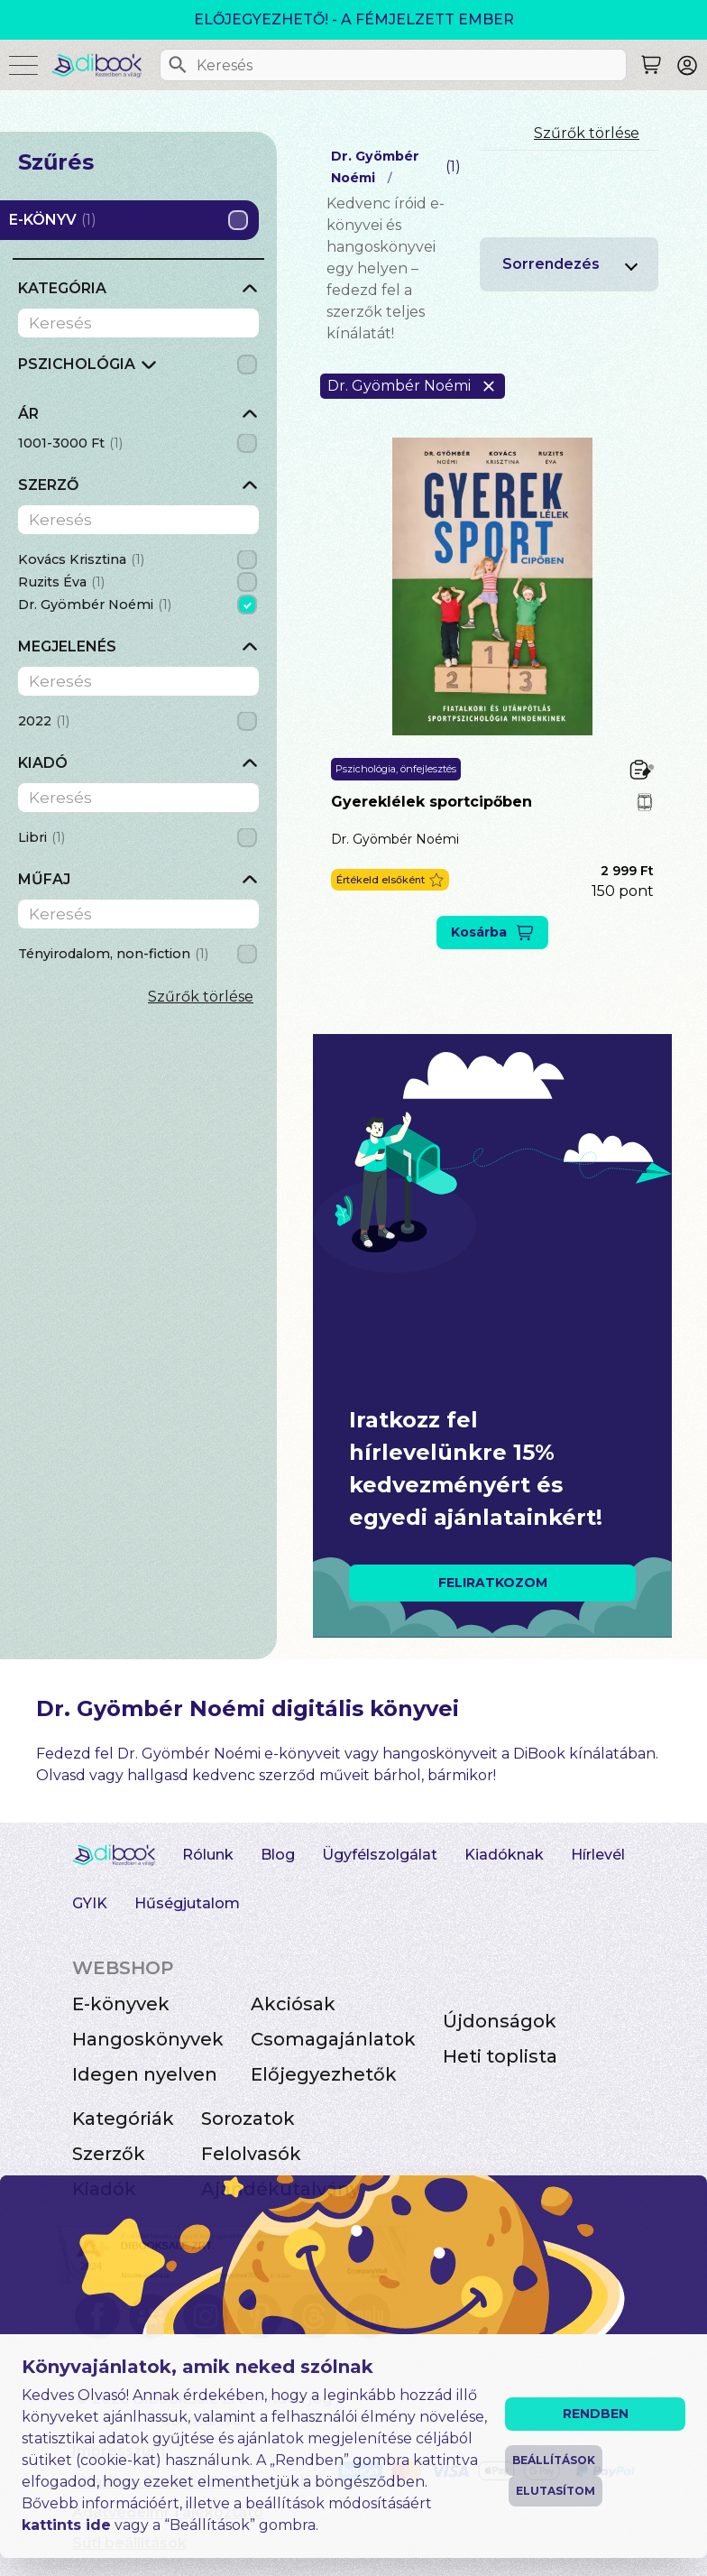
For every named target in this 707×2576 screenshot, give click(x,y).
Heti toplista (500, 2056)
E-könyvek (121, 2004)
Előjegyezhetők (324, 2074)
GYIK (89, 1903)
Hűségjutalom (187, 1903)
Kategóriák (123, 2118)
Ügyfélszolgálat (379, 1854)
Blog (278, 1854)
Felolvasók (251, 2154)
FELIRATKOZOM (492, 1582)
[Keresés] (178, 65)
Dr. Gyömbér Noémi (395, 839)
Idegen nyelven (144, 2074)
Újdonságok (499, 2021)
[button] (390, 880)
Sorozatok (248, 2118)
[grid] (138, 369)
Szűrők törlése (200, 996)
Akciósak (293, 2004)
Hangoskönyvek (148, 2039)
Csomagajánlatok (333, 2039)
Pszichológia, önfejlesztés (395, 768)
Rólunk (208, 1854)
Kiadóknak (504, 1854)
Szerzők (108, 2154)
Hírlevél (598, 1854)
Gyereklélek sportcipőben (431, 801)
